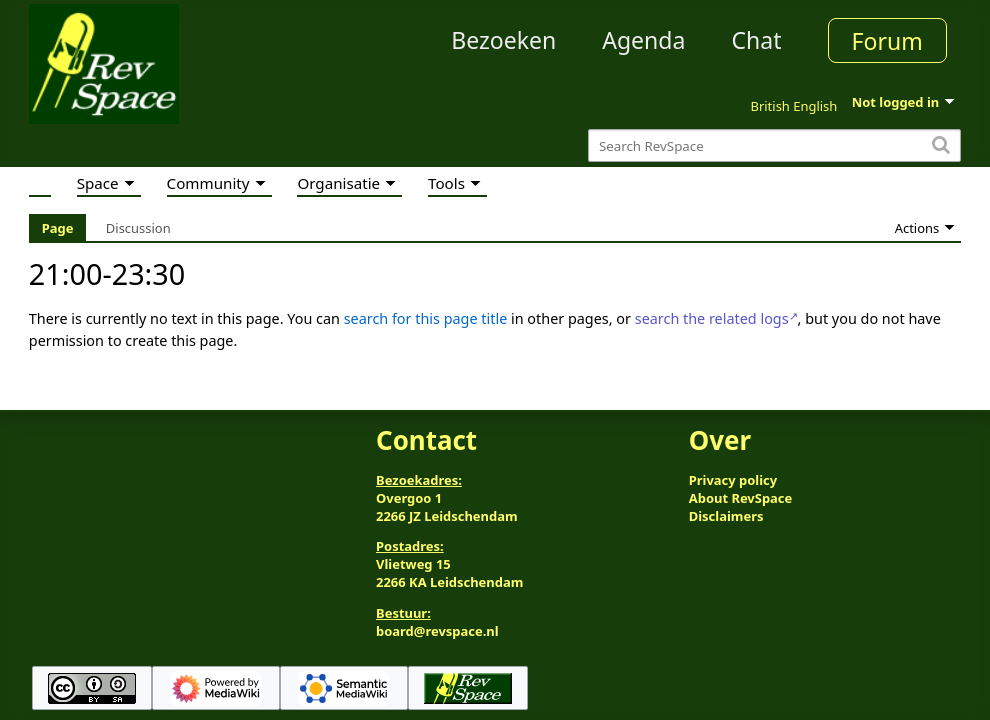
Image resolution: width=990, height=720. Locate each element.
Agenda (643, 40)
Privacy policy (733, 480)
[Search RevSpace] (774, 145)
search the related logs (712, 318)
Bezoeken (503, 40)
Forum (887, 41)
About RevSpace (741, 498)
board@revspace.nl (437, 631)
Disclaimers (726, 516)
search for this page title (426, 318)
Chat (756, 40)
